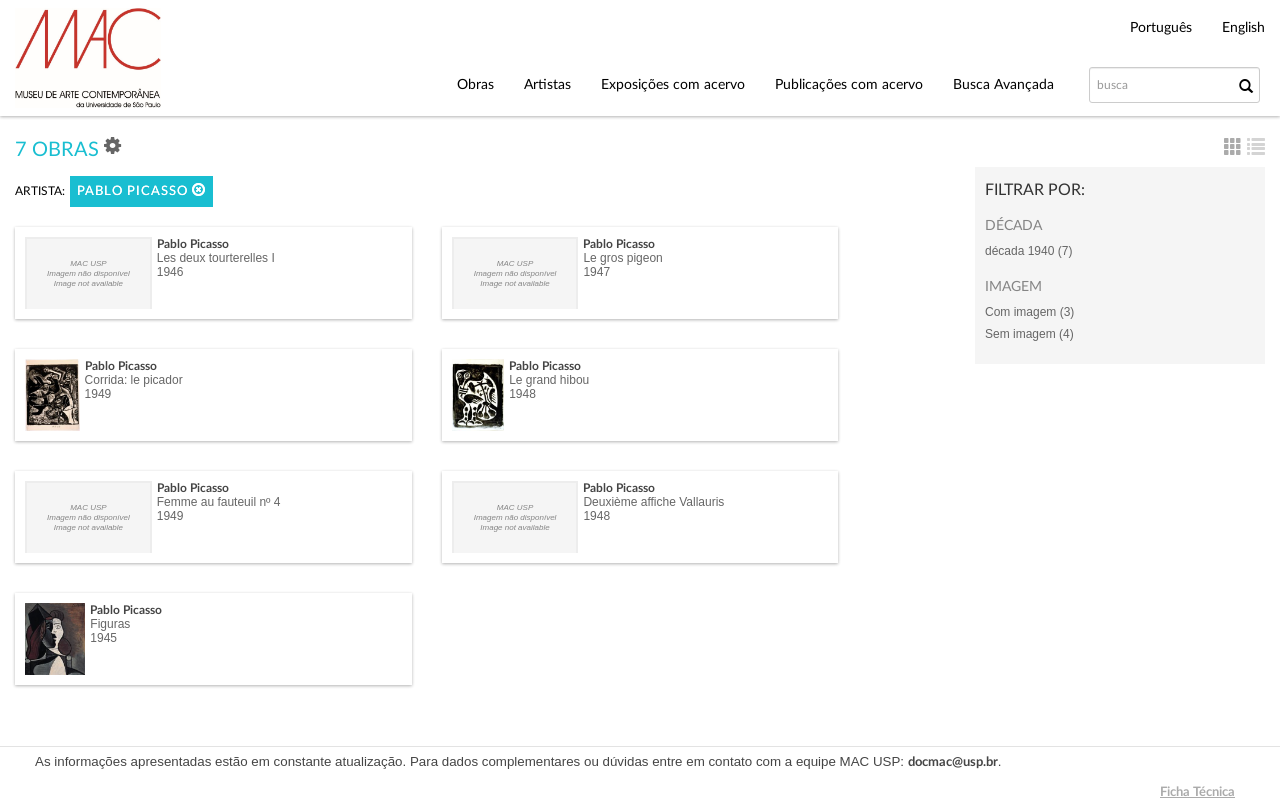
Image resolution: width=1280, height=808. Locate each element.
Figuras (110, 624)
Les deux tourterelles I (216, 258)
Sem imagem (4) (1029, 334)
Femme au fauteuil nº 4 (219, 502)
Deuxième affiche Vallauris (653, 502)
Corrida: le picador (134, 380)
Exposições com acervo (673, 85)
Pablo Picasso (141, 190)
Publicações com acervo (849, 85)
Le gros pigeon (622, 258)
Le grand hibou (549, 380)
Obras (475, 85)
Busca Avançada (1003, 85)
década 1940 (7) (1028, 251)
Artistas (547, 85)
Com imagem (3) (1029, 312)
